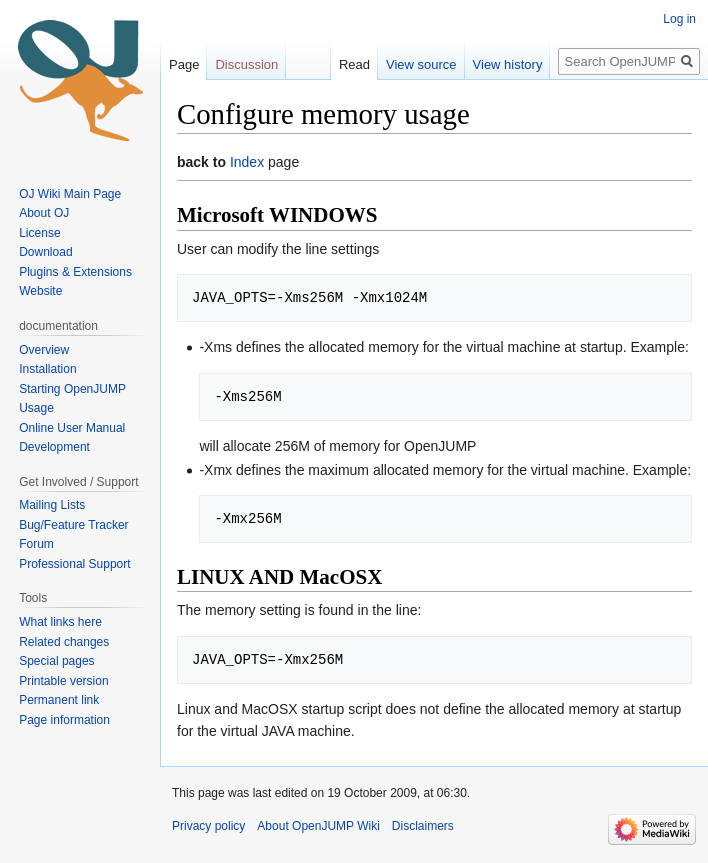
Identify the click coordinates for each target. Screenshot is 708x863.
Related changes (64, 642)
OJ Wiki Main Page (70, 194)
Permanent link (59, 700)
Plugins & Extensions (75, 272)
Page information (64, 720)
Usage (36, 408)
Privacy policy (208, 826)
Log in (679, 19)
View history (508, 64)
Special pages (56, 661)
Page (184, 64)
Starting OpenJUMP (72, 389)
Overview (44, 350)
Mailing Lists (52, 505)
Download (47, 252)
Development (54, 447)
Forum (36, 544)
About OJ (44, 213)
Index (247, 162)
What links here (60, 622)
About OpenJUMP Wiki (318, 826)
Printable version (63, 681)
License (41, 233)
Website (40, 291)
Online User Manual (72, 428)
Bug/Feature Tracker (73, 525)
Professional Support (74, 564)
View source (421, 64)
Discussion (246, 64)
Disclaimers (423, 826)
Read (354, 64)
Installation (47, 369)
